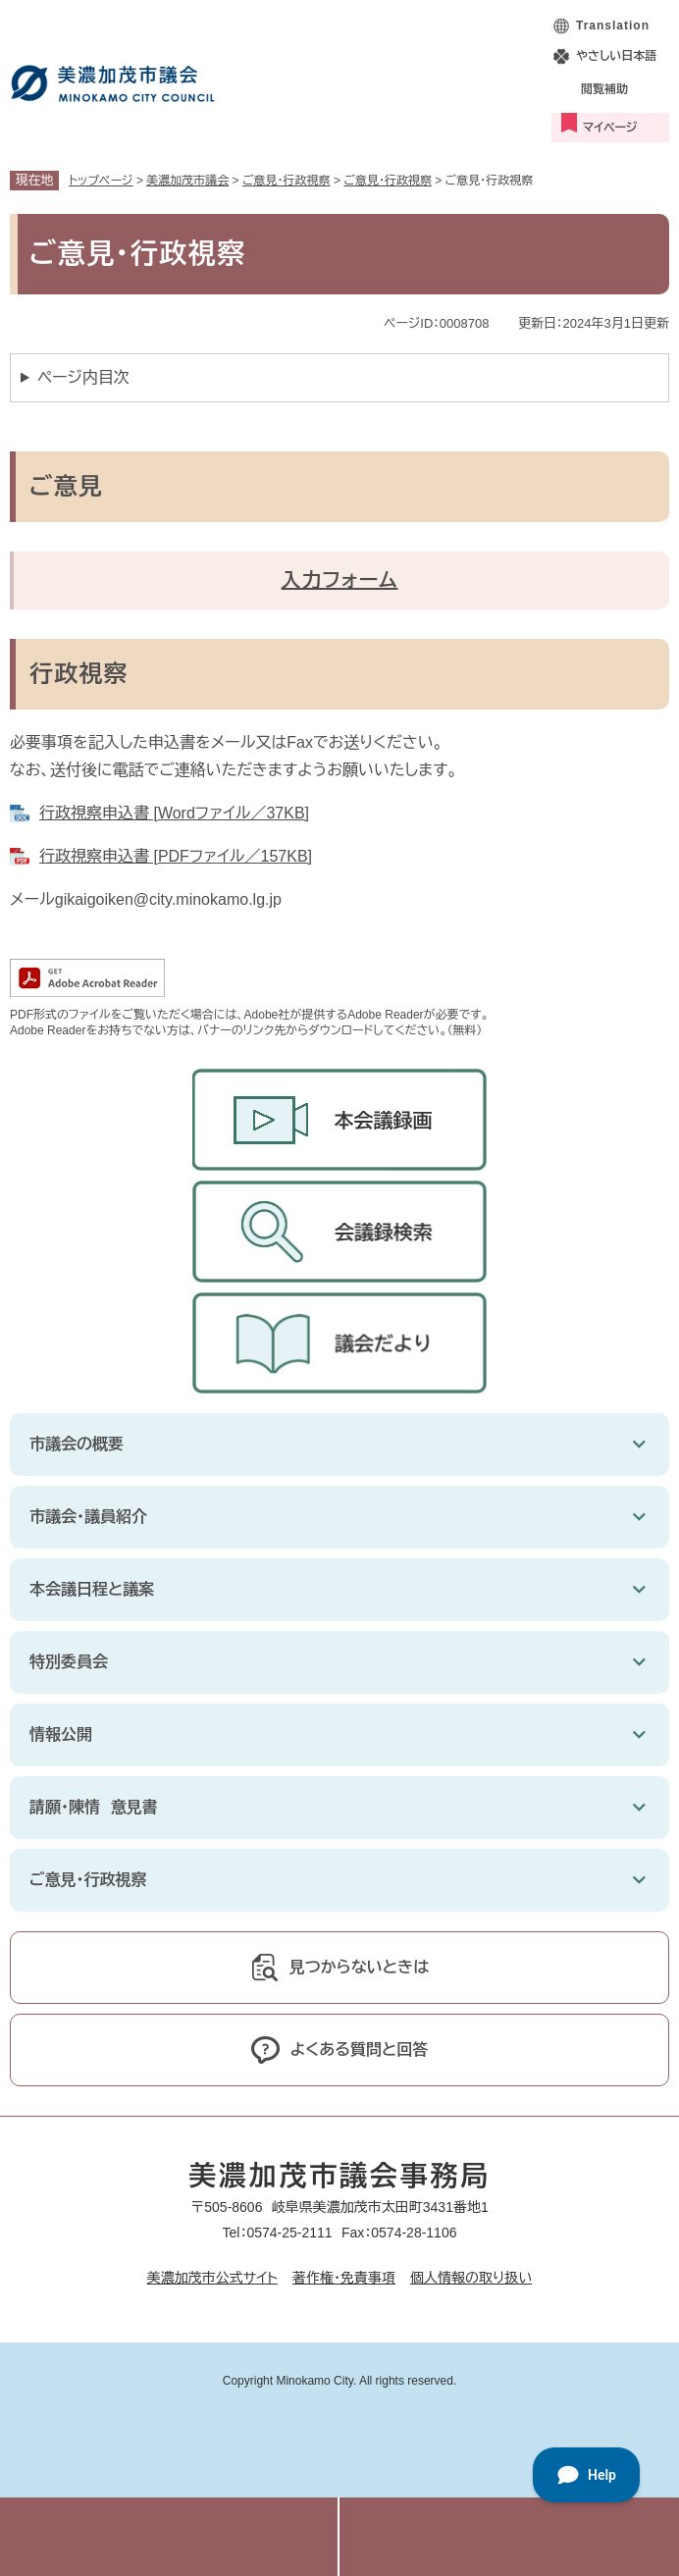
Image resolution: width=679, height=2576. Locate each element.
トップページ (101, 180)
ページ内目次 (83, 377)
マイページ (610, 127)
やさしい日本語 (616, 56)
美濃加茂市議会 (187, 180)
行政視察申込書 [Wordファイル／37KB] (174, 813)
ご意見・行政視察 (286, 180)
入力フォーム (340, 580)
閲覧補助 (604, 89)
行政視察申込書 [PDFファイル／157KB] (175, 856)
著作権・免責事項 (343, 2278)
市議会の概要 (76, 1444)
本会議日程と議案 (91, 1589)
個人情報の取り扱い (471, 2278)
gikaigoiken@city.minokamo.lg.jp (168, 899)
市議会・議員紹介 (88, 1516)
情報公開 (60, 1734)
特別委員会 (68, 1662)
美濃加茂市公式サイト (212, 2278)
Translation (613, 25)
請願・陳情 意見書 (93, 1807)
